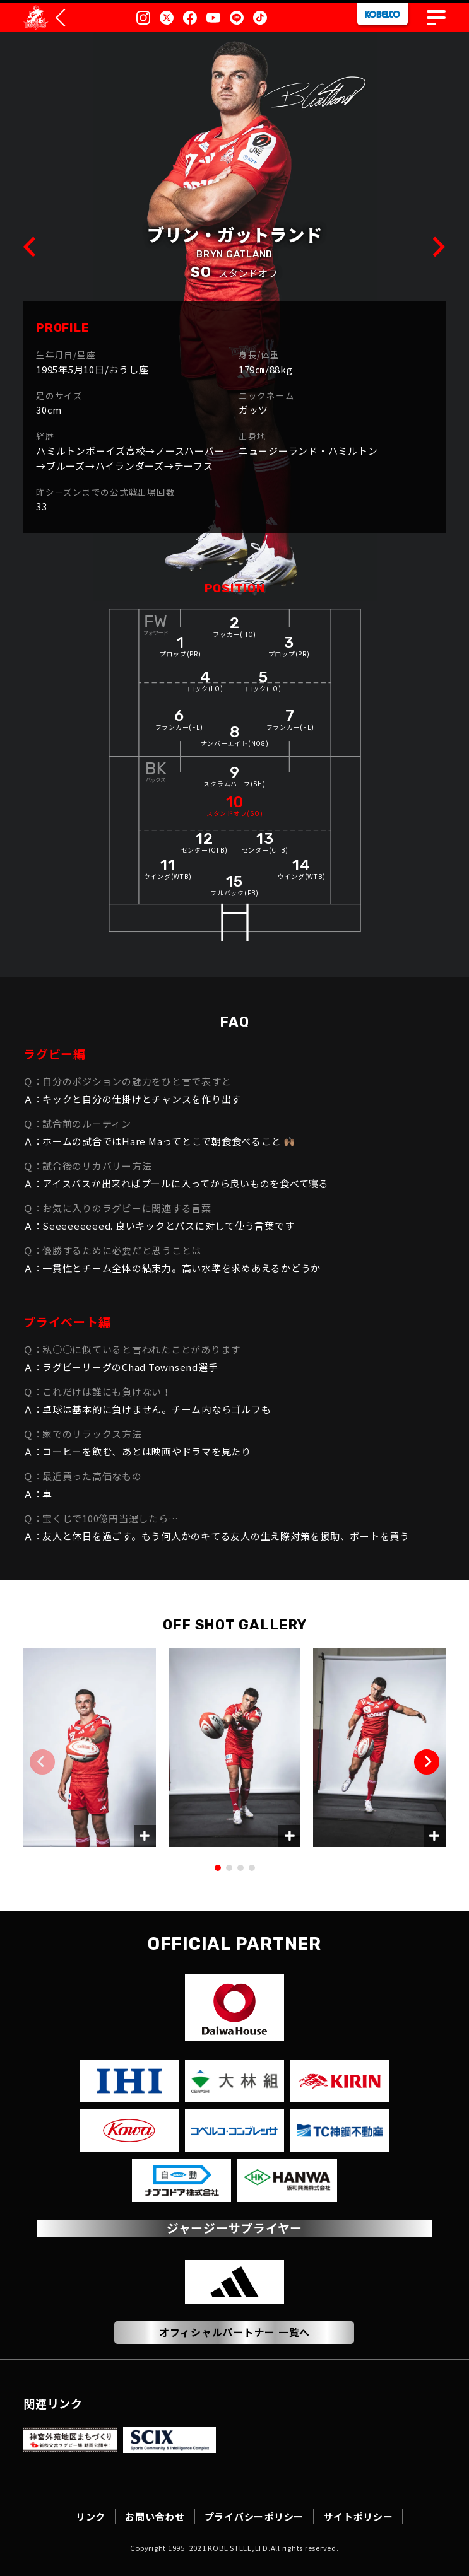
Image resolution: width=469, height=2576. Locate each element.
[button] (426, 1762)
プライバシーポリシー (254, 2516)
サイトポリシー (358, 2516)
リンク (90, 2516)
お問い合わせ (155, 2516)
